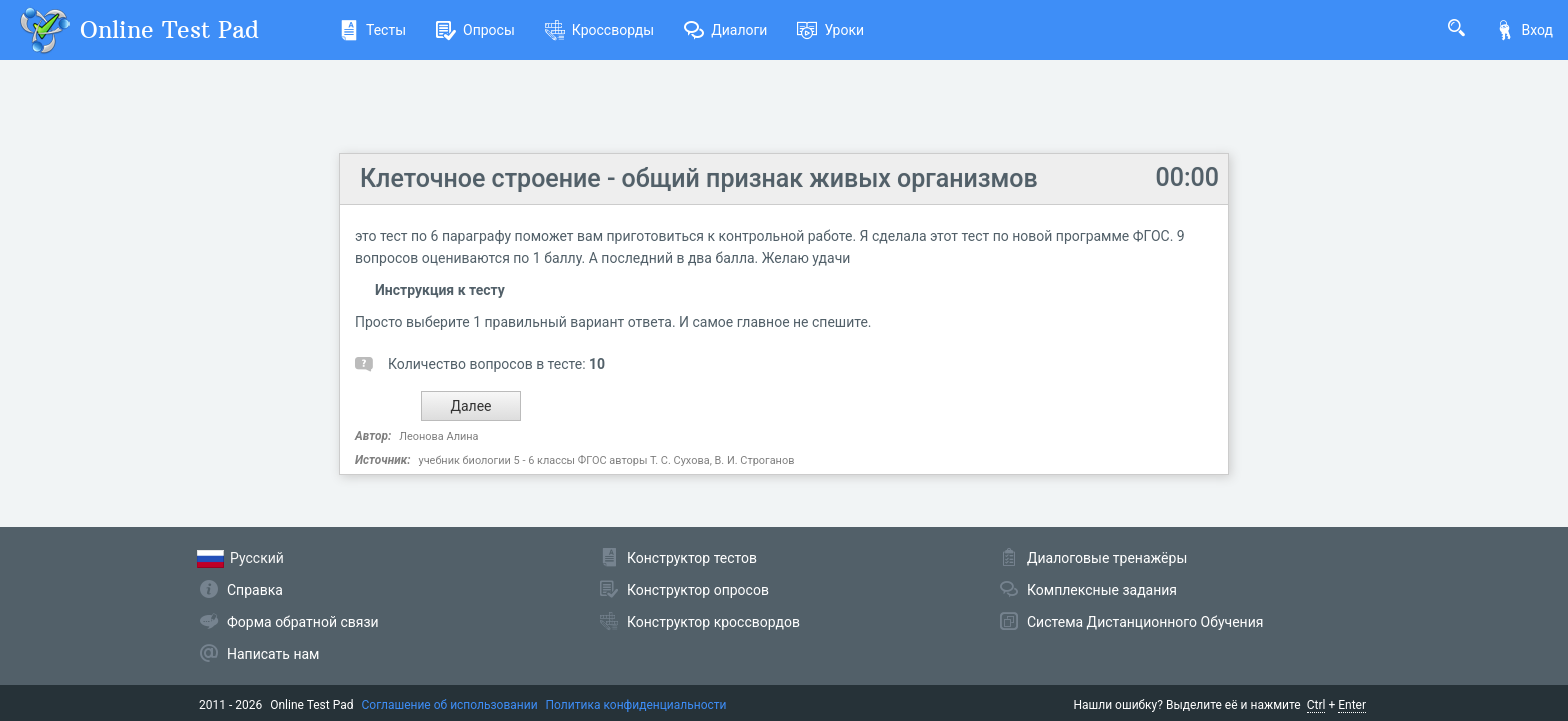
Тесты (372, 30)
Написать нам (273, 654)
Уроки (830, 30)
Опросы (475, 30)
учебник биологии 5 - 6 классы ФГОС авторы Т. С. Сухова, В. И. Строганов (606, 460)
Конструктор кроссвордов (713, 622)
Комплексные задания (1102, 590)
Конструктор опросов (698, 590)
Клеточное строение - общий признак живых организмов (699, 178)
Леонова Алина (438, 436)
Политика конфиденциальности (636, 705)
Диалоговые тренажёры (1107, 558)
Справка (255, 590)
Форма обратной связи (303, 622)
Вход (1524, 30)
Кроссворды (599, 30)
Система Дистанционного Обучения (1145, 622)
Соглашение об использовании (450, 705)
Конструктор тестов (692, 558)
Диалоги (725, 30)
